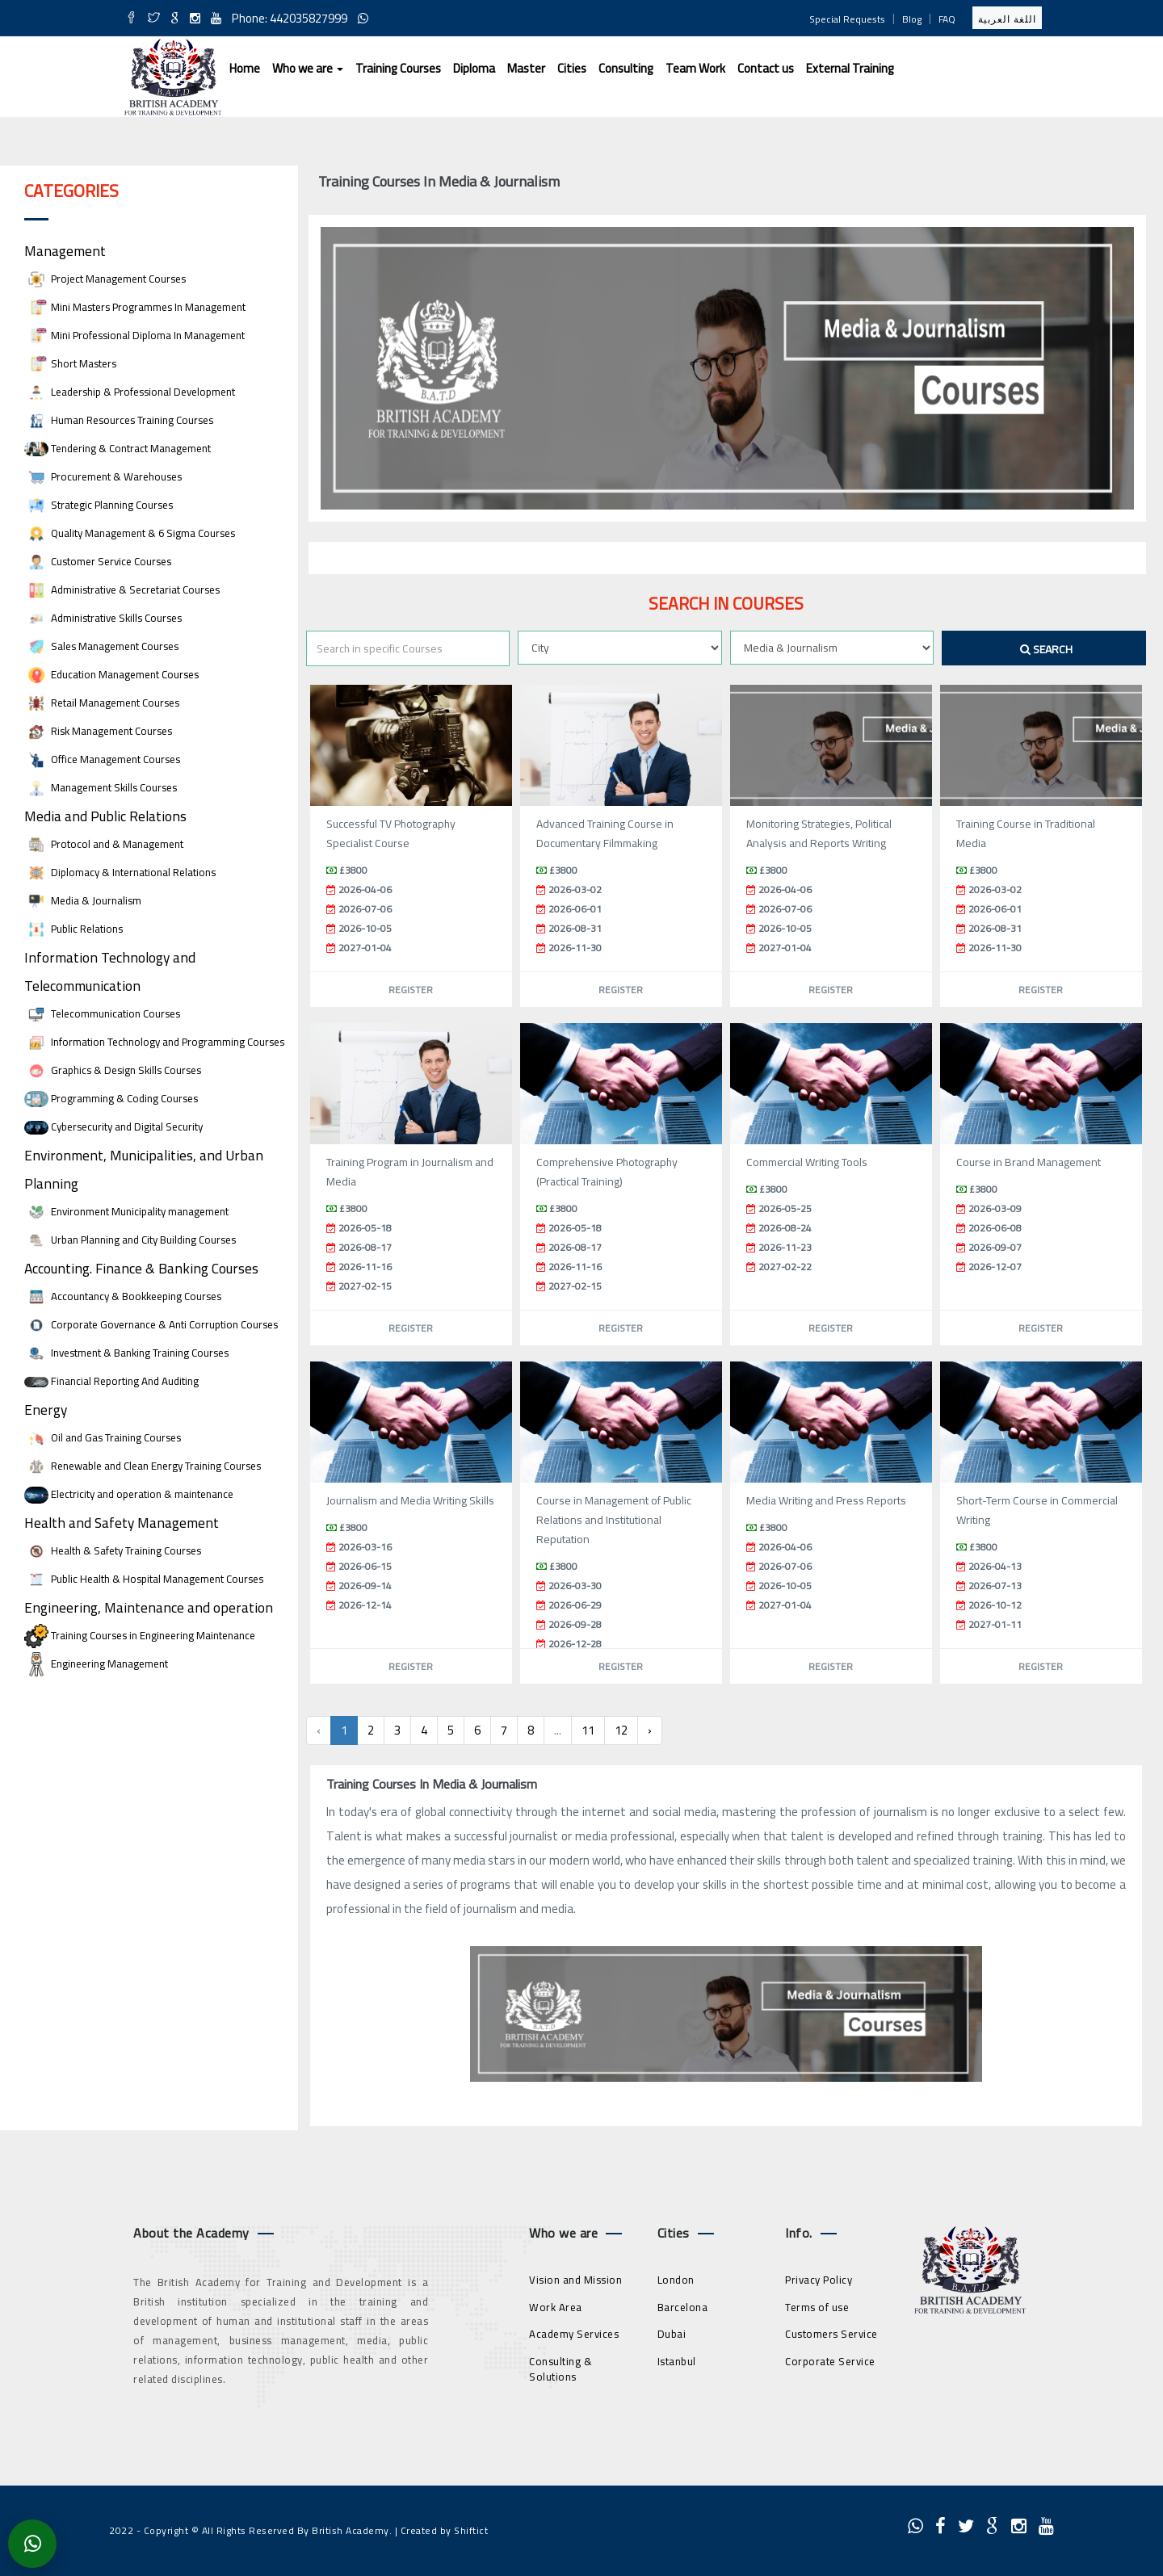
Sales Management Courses (101, 646)
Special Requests (847, 19)
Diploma (474, 68)
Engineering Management (96, 1664)
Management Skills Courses (100, 788)
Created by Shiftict (445, 2530)
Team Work (695, 68)
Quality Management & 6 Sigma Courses (129, 533)
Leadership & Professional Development (129, 392)
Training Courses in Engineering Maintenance (139, 1636)
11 (588, 1730)
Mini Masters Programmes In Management (135, 307)
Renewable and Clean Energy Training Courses (142, 1466)
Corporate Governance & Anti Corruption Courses (151, 1325)
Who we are (307, 68)
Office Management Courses (102, 759)
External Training (850, 68)
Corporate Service (830, 2361)
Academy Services (574, 2333)
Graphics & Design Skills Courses (112, 1070)
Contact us (765, 68)
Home (244, 68)
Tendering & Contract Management (117, 448)
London (676, 2279)
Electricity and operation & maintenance (128, 1494)
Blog (912, 19)
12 (621, 1730)
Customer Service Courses (97, 562)
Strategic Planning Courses (98, 505)
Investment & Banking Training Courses (126, 1353)
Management (65, 250)
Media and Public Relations (105, 816)
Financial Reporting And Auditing (111, 1381)
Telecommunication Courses (102, 1014)
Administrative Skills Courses (103, 618)
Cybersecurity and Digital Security (113, 1127)
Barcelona (682, 2307)
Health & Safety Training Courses (112, 1551)
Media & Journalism (82, 901)
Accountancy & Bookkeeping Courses (122, 1296)
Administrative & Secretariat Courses (122, 590)
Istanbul (676, 2361)
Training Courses (398, 68)
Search (1046, 649)
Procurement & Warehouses (103, 477)
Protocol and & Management (103, 844)
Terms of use (817, 2307)
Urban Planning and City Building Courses (130, 1240)
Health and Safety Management (121, 1522)
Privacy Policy (818, 2279)
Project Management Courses (105, 279)
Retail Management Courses (101, 703)
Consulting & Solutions (560, 2369)
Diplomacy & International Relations (120, 872)
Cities (571, 68)
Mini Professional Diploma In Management (134, 335)
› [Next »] (650, 1730)
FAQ (946, 19)
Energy (45, 1409)
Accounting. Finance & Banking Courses (141, 1268)
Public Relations (73, 929)
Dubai (671, 2333)
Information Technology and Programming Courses (154, 1042)
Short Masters (70, 364)
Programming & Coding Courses (111, 1099)
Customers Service (831, 2333)
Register (410, 989)
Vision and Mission (575, 2279)
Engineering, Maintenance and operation (148, 1607)
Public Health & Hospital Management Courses (143, 1579)
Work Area (555, 2307)
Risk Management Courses (98, 731)
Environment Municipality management (126, 1212)
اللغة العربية (1007, 19)
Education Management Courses (111, 675)
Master (526, 68)
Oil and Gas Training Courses (102, 1438)
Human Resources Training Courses (118, 420)
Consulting (625, 68)
